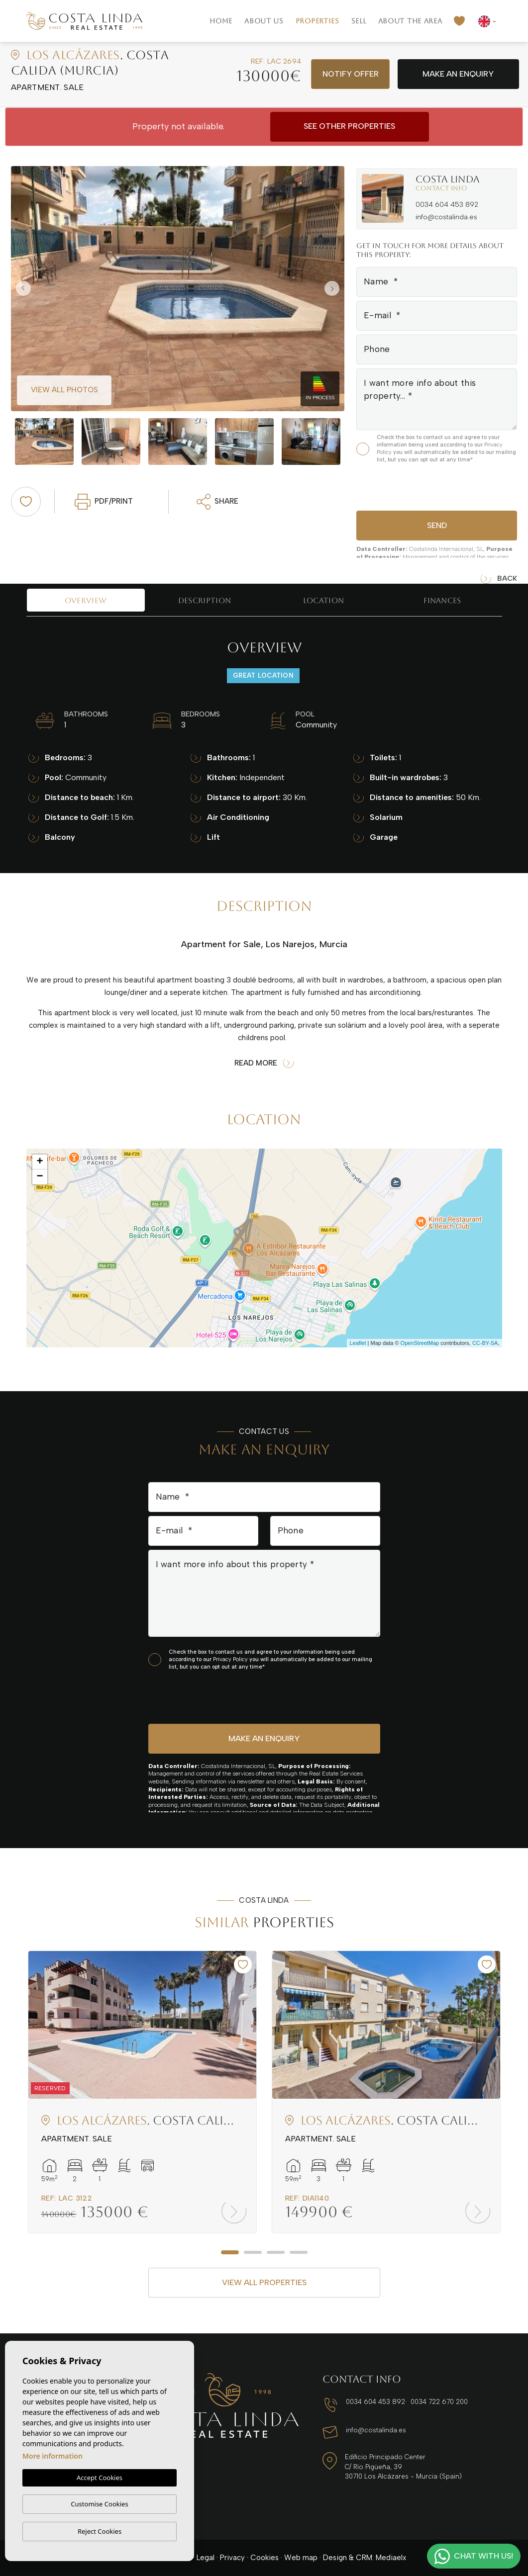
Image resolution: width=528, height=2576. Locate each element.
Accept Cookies (99, 2477)
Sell (358, 21)
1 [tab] (230, 2252)
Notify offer (350, 74)
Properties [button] (317, 21)
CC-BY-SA (485, 1343)
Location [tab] (323, 600)
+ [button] (39, 1162)
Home (221, 21)
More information (52, 2456)
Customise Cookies (99, 2503)
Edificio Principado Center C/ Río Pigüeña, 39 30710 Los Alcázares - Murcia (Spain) (403, 2466)
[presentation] (409, 485)
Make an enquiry (458, 74)
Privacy (232, 2557)
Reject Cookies (99, 2531)
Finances (442, 600)
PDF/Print (104, 502)
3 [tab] (276, 2252)
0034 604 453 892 (447, 204)
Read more (264, 1063)
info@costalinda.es (446, 217)
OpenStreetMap (420, 1343)
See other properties (349, 126)
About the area (410, 21)
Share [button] (218, 502)
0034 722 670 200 (439, 2401)
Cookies (264, 2557)
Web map (300, 2557)
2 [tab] (253, 2252)
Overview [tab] (85, 600)
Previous (21, 288)
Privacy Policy (231, 1659)
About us (264, 21)
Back (499, 579)
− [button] (39, 1176)
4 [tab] (299, 2252)
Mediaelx (391, 2557)
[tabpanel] (142, 2092)
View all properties (264, 2282)
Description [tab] (204, 600)
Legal (205, 2557)
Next (334, 288)
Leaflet (357, 1343)
